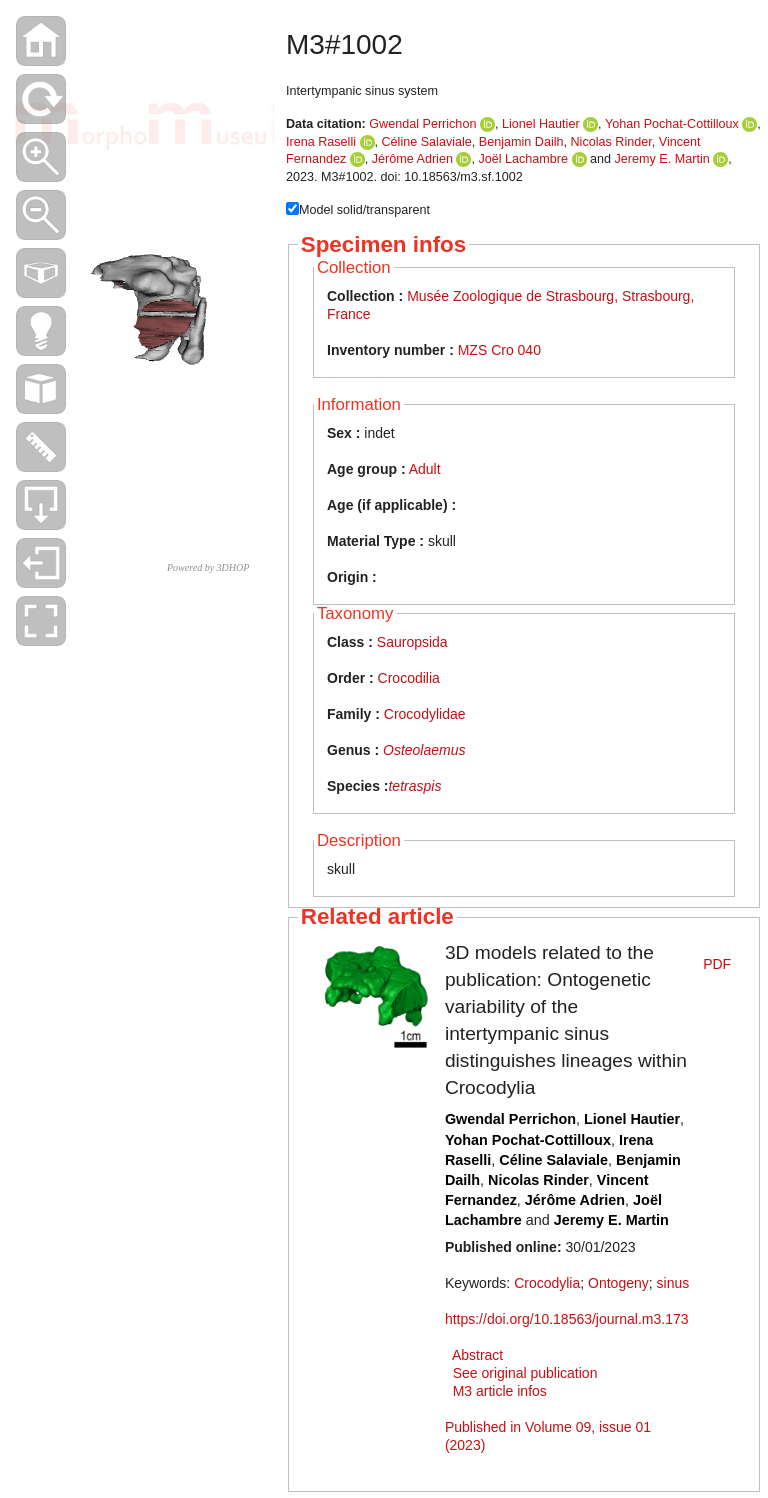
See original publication (525, 1373)
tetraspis (414, 786)
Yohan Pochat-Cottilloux (672, 124)
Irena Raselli (321, 142)
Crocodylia (547, 1283)
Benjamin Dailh (521, 142)
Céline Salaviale (427, 142)
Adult (425, 469)
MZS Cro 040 (499, 350)
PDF (717, 964)
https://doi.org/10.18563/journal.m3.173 (567, 1319)
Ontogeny (618, 1283)
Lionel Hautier (541, 124)
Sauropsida (412, 642)
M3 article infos (500, 1391)
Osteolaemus (424, 750)
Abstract (477, 1355)
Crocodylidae (425, 714)
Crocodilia (409, 678)
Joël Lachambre (523, 159)
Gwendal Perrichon (422, 124)
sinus (673, 1283)
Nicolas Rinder (611, 142)
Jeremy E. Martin (662, 159)
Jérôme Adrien (412, 159)
